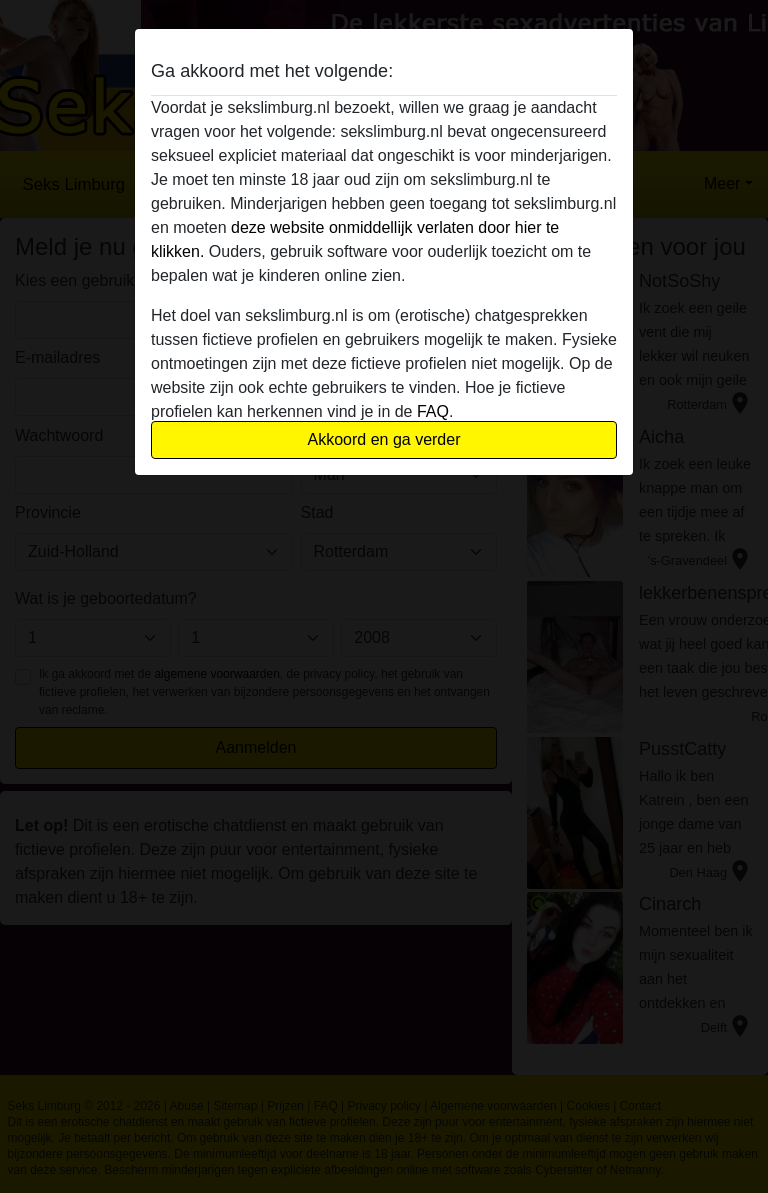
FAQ (433, 411)
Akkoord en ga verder (384, 439)
